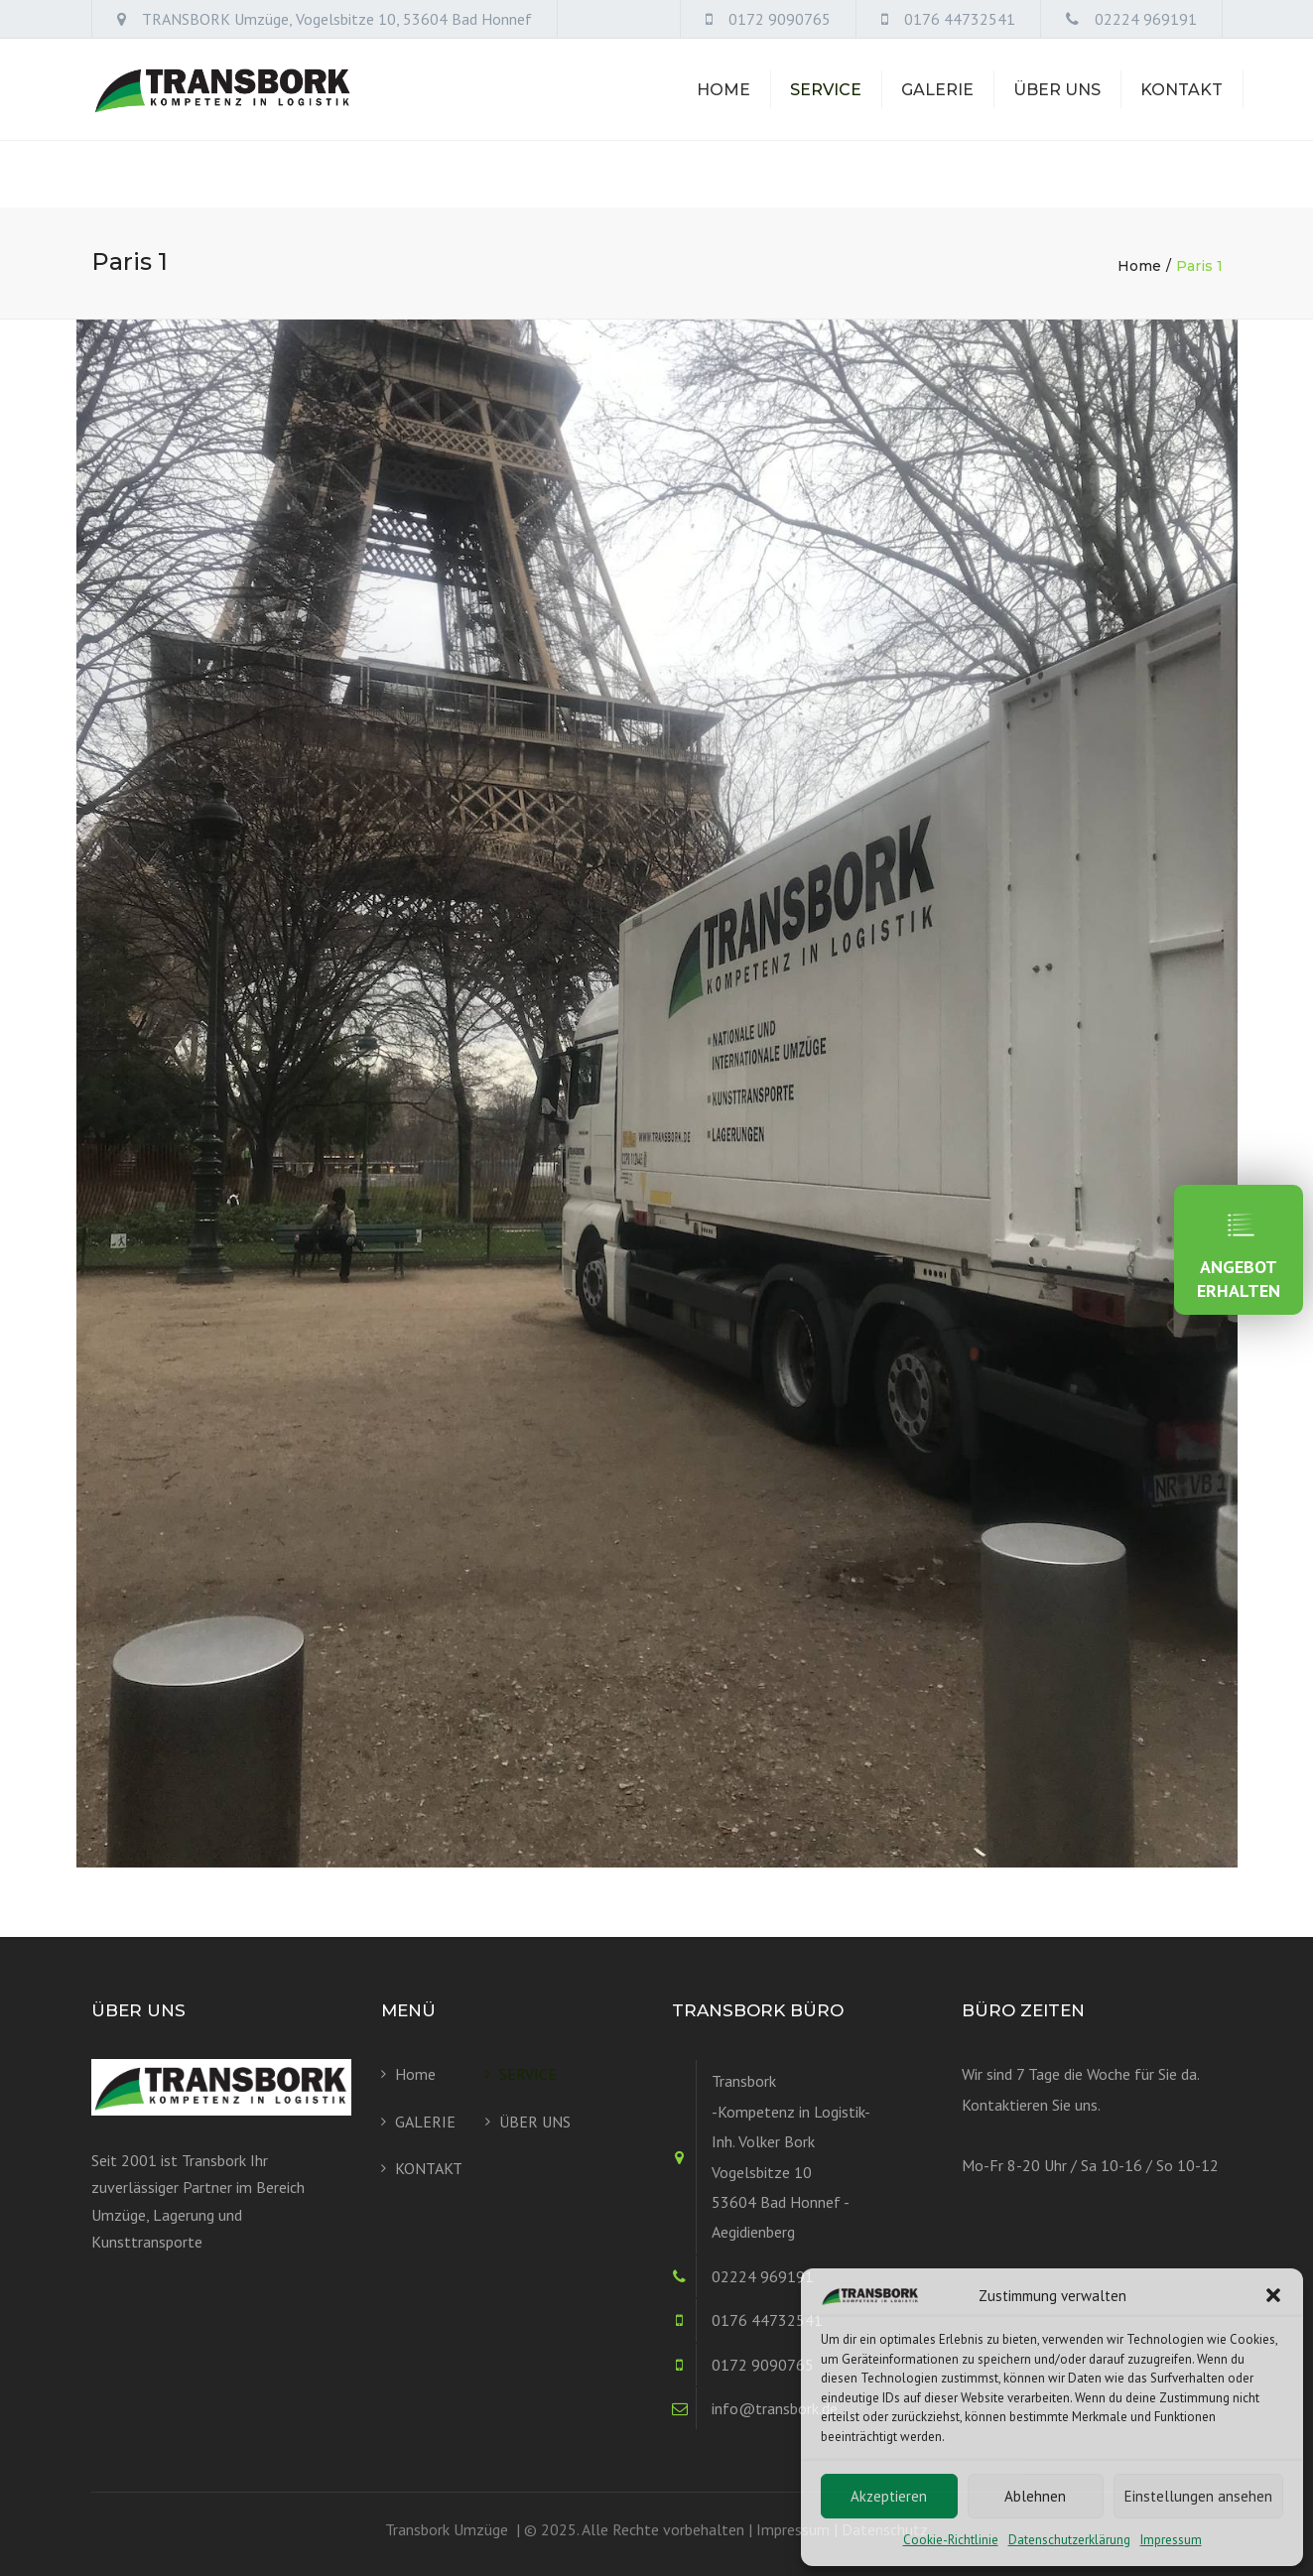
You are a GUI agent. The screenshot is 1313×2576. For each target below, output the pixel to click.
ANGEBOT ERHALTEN (1238, 1250)
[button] (1273, 2295)
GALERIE (937, 122)
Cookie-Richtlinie (950, 2539)
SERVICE (825, 122)
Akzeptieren (889, 2496)
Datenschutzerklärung (1069, 2539)
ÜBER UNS (1057, 122)
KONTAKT (1181, 122)
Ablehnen (1035, 2496)
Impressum (1171, 2539)
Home (723, 122)
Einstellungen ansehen (1198, 2496)
